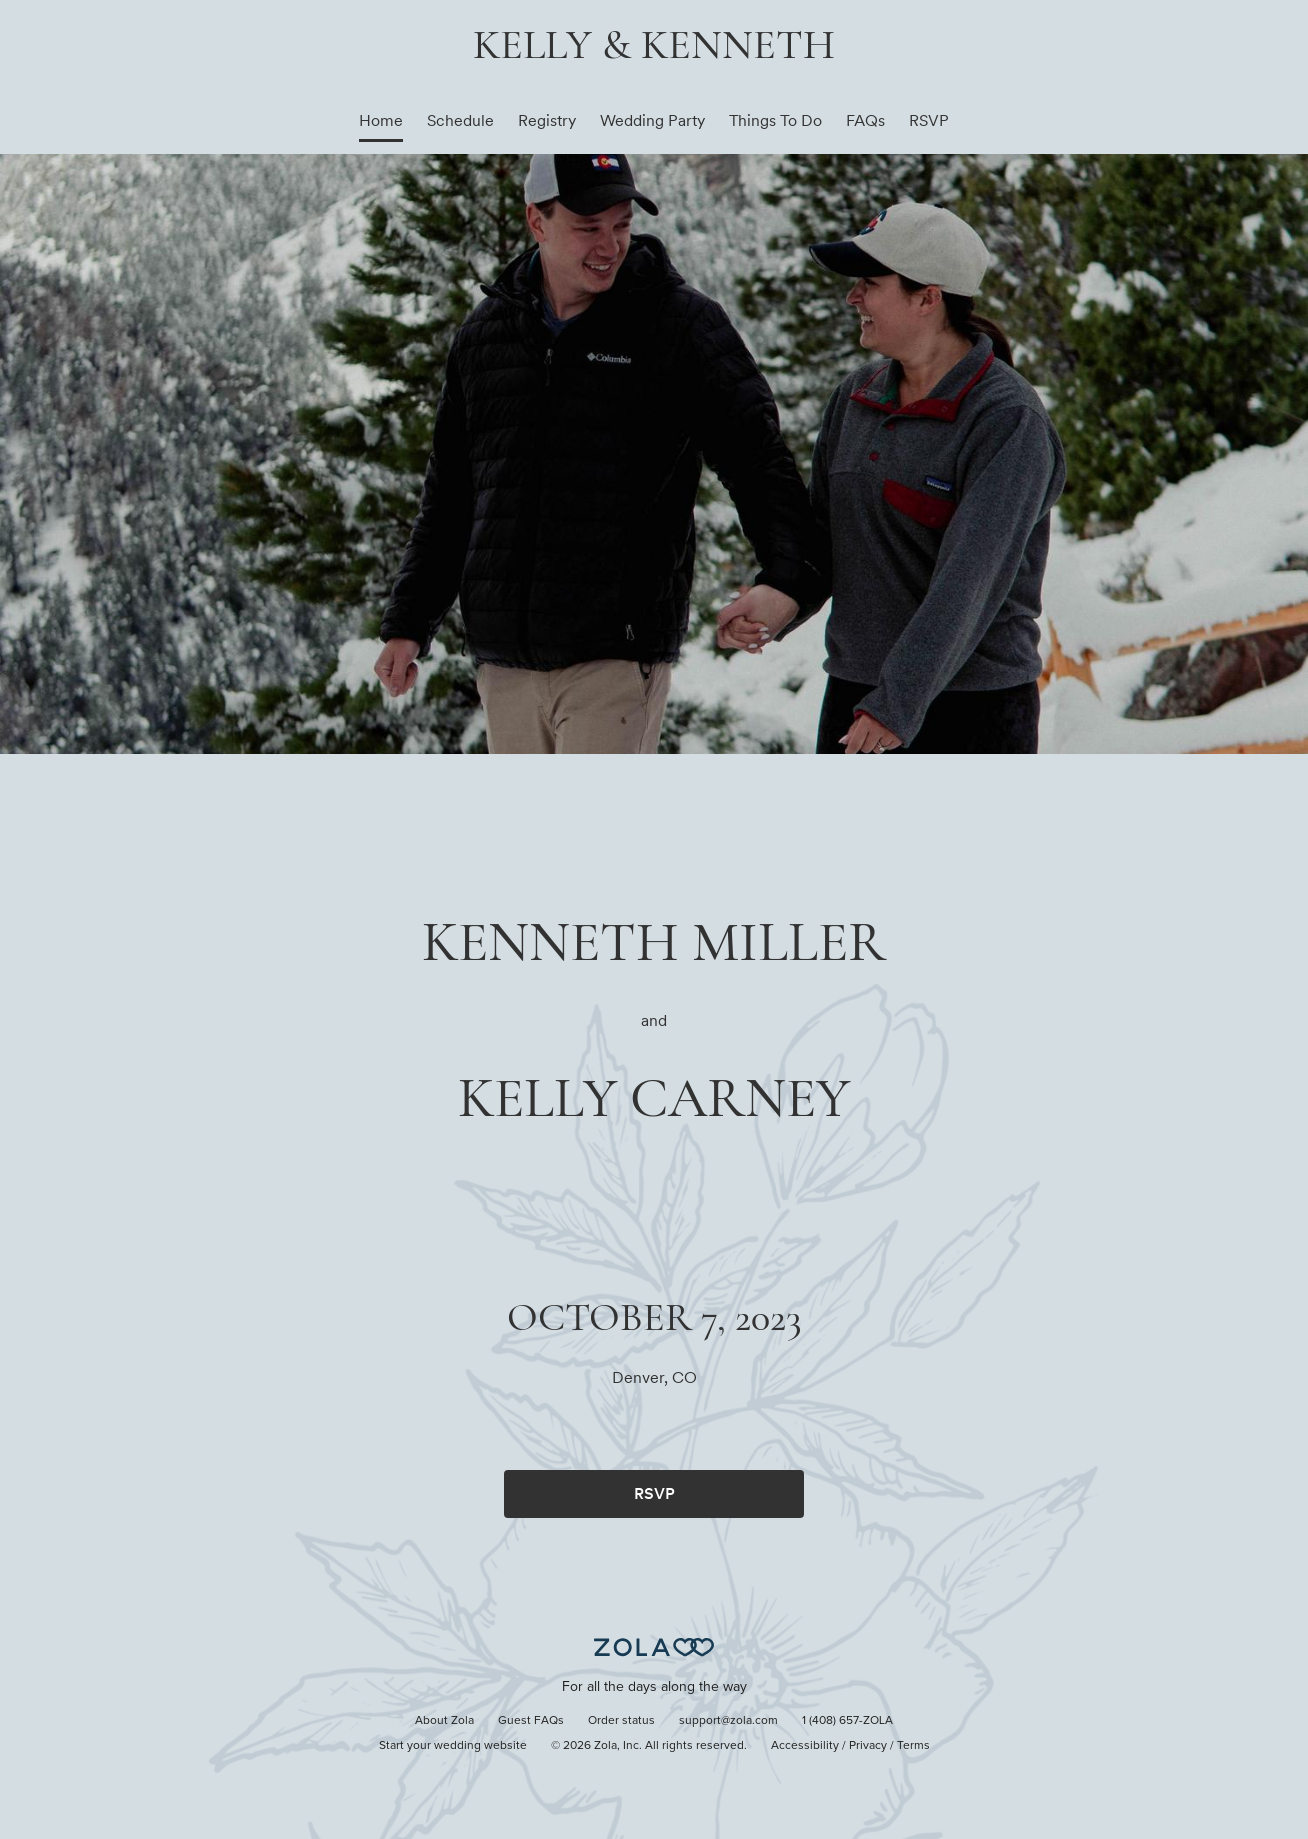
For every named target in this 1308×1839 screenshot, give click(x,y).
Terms (913, 1746)
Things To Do (775, 120)
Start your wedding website (453, 1746)
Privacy (868, 1746)
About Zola (444, 1721)
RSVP (929, 120)
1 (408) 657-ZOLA (847, 1721)
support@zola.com (728, 1721)
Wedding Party (652, 120)
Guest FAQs (531, 1721)
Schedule (460, 120)
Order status (621, 1721)
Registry (547, 120)
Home (381, 120)
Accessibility (805, 1746)
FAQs (865, 120)
